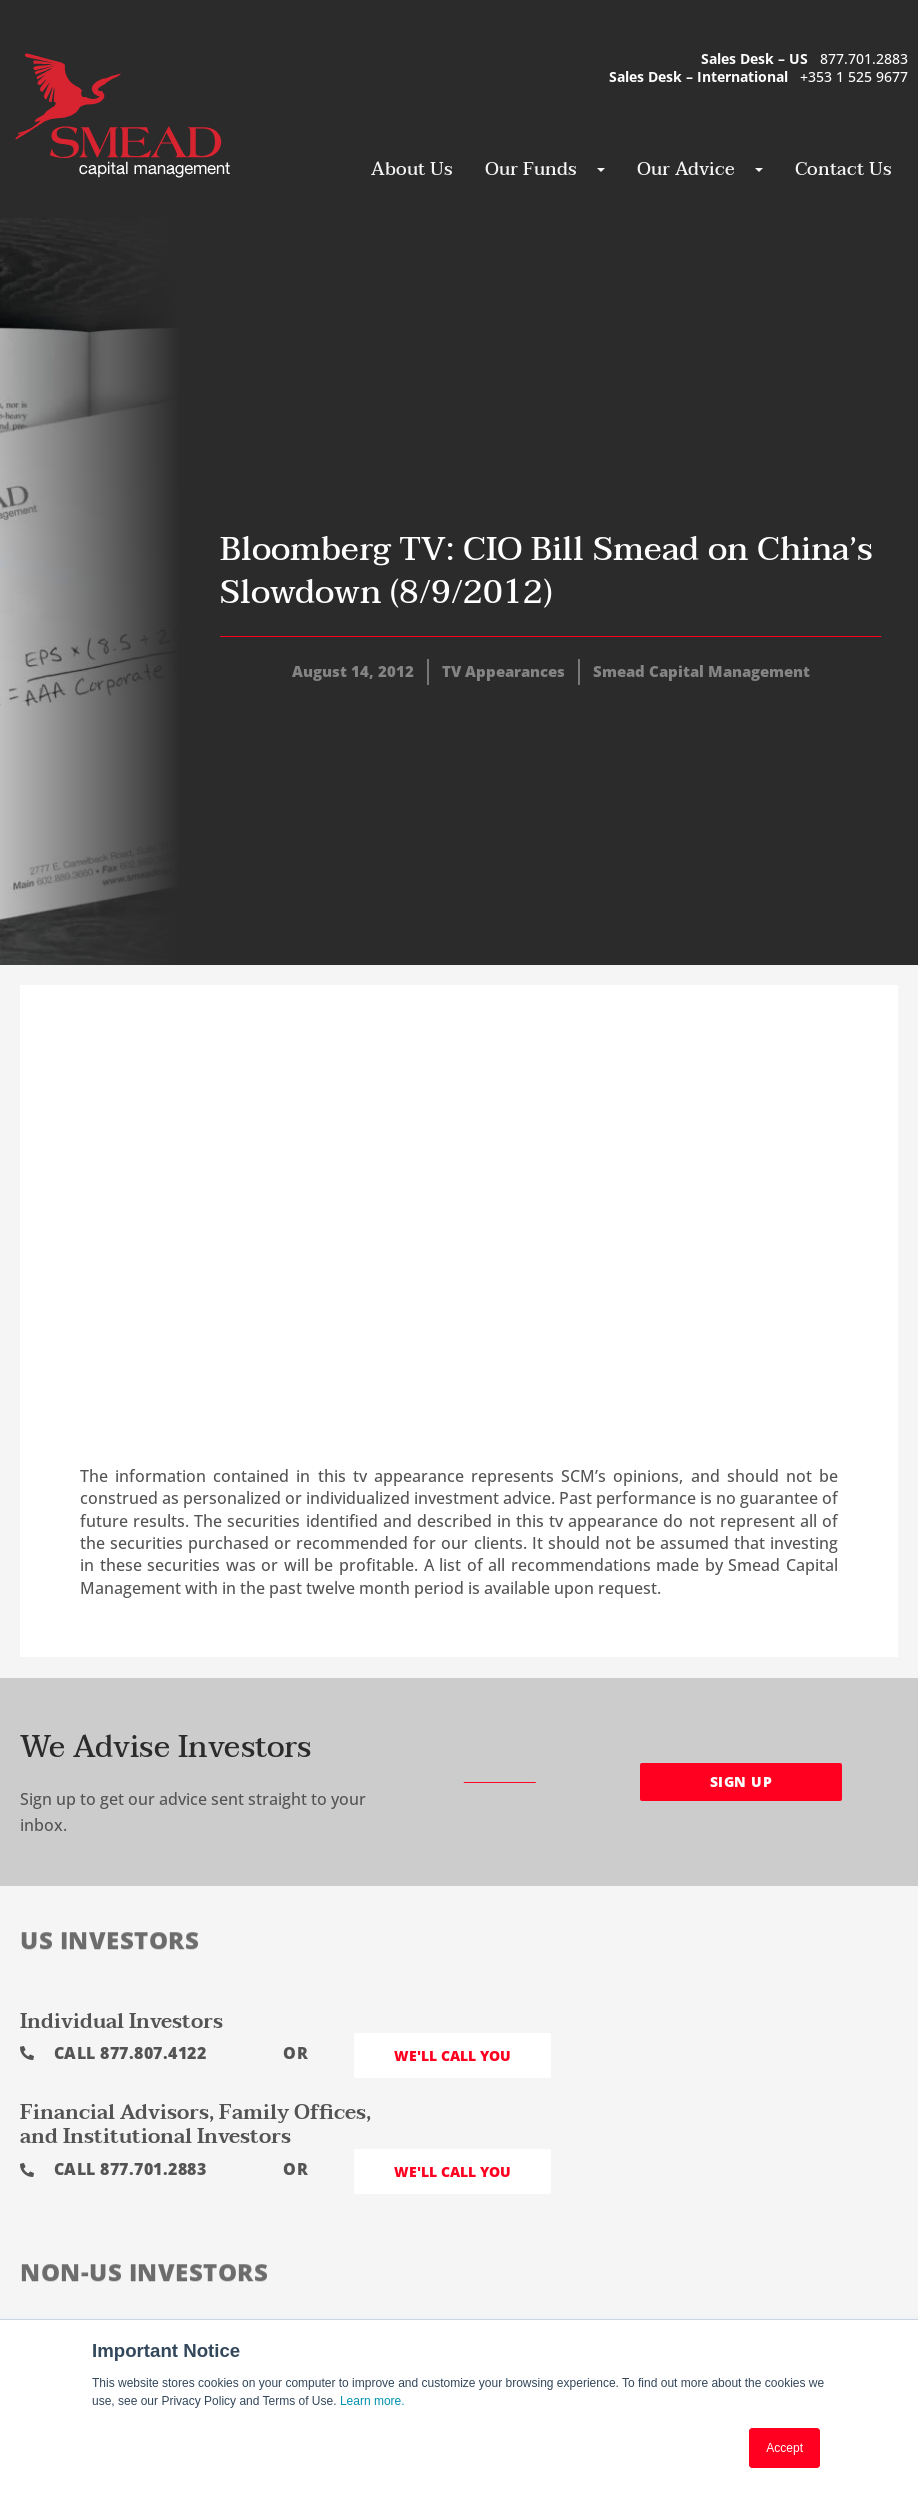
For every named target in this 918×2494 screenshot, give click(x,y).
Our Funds (536, 169)
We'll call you (452, 2055)
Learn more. (372, 2401)
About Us (412, 169)
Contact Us (843, 169)
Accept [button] (784, 2448)
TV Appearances (503, 671)
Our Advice (691, 169)
